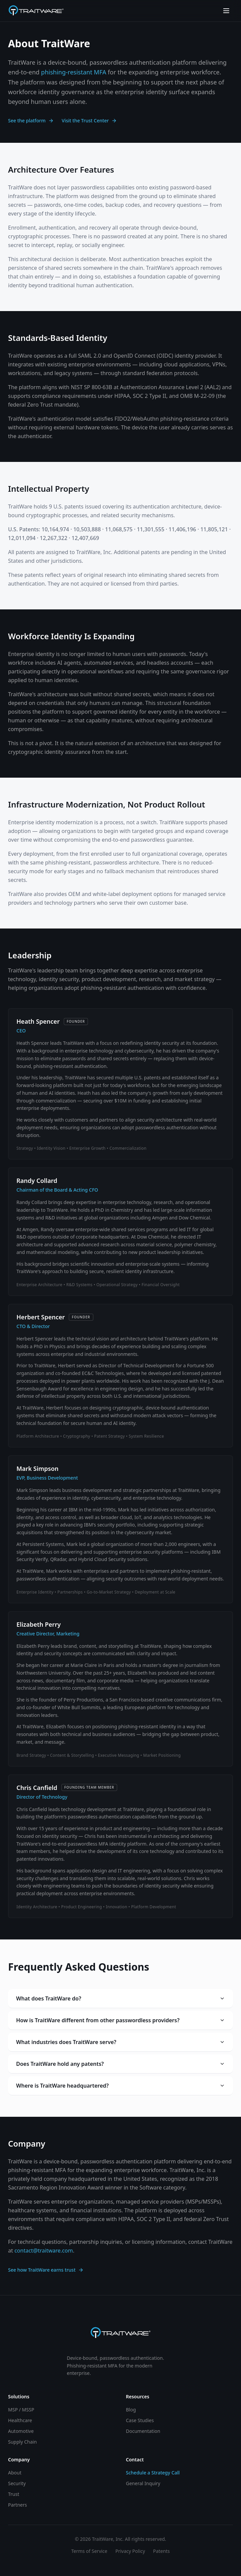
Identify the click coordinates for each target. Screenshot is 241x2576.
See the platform (31, 120)
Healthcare (20, 2420)
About (14, 2472)
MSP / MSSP (21, 2409)
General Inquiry (143, 2483)
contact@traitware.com (43, 2250)
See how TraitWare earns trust (46, 2270)
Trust (13, 2494)
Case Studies (140, 2420)
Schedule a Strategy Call (153, 2472)
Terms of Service (89, 2551)
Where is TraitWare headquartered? (120, 2085)
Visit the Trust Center (89, 120)
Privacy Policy (130, 2551)
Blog (131, 2409)
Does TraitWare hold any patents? (120, 2064)
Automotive (21, 2431)
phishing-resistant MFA (73, 72)
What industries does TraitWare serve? (120, 2042)
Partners (17, 2505)
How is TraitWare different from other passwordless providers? (120, 2020)
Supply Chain (22, 2442)
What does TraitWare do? (120, 1998)
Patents (161, 2551)
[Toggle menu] (226, 10)
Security (17, 2483)
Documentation (143, 2431)
